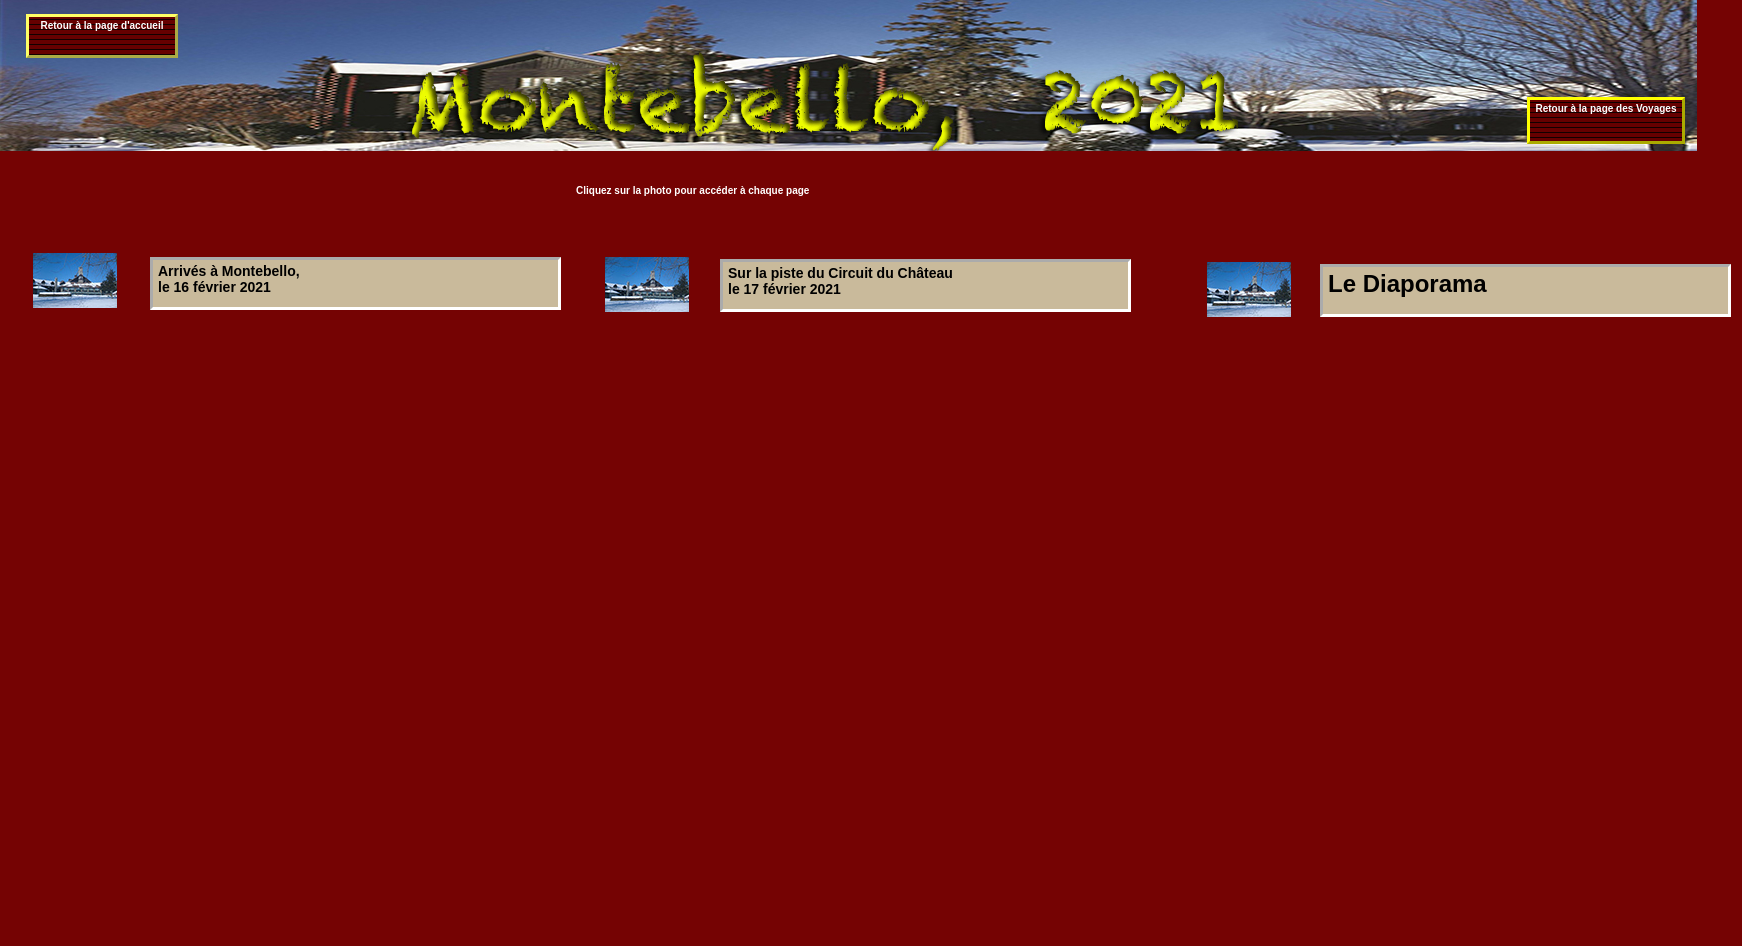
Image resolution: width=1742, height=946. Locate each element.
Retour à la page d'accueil (102, 25)
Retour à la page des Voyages (1606, 108)
